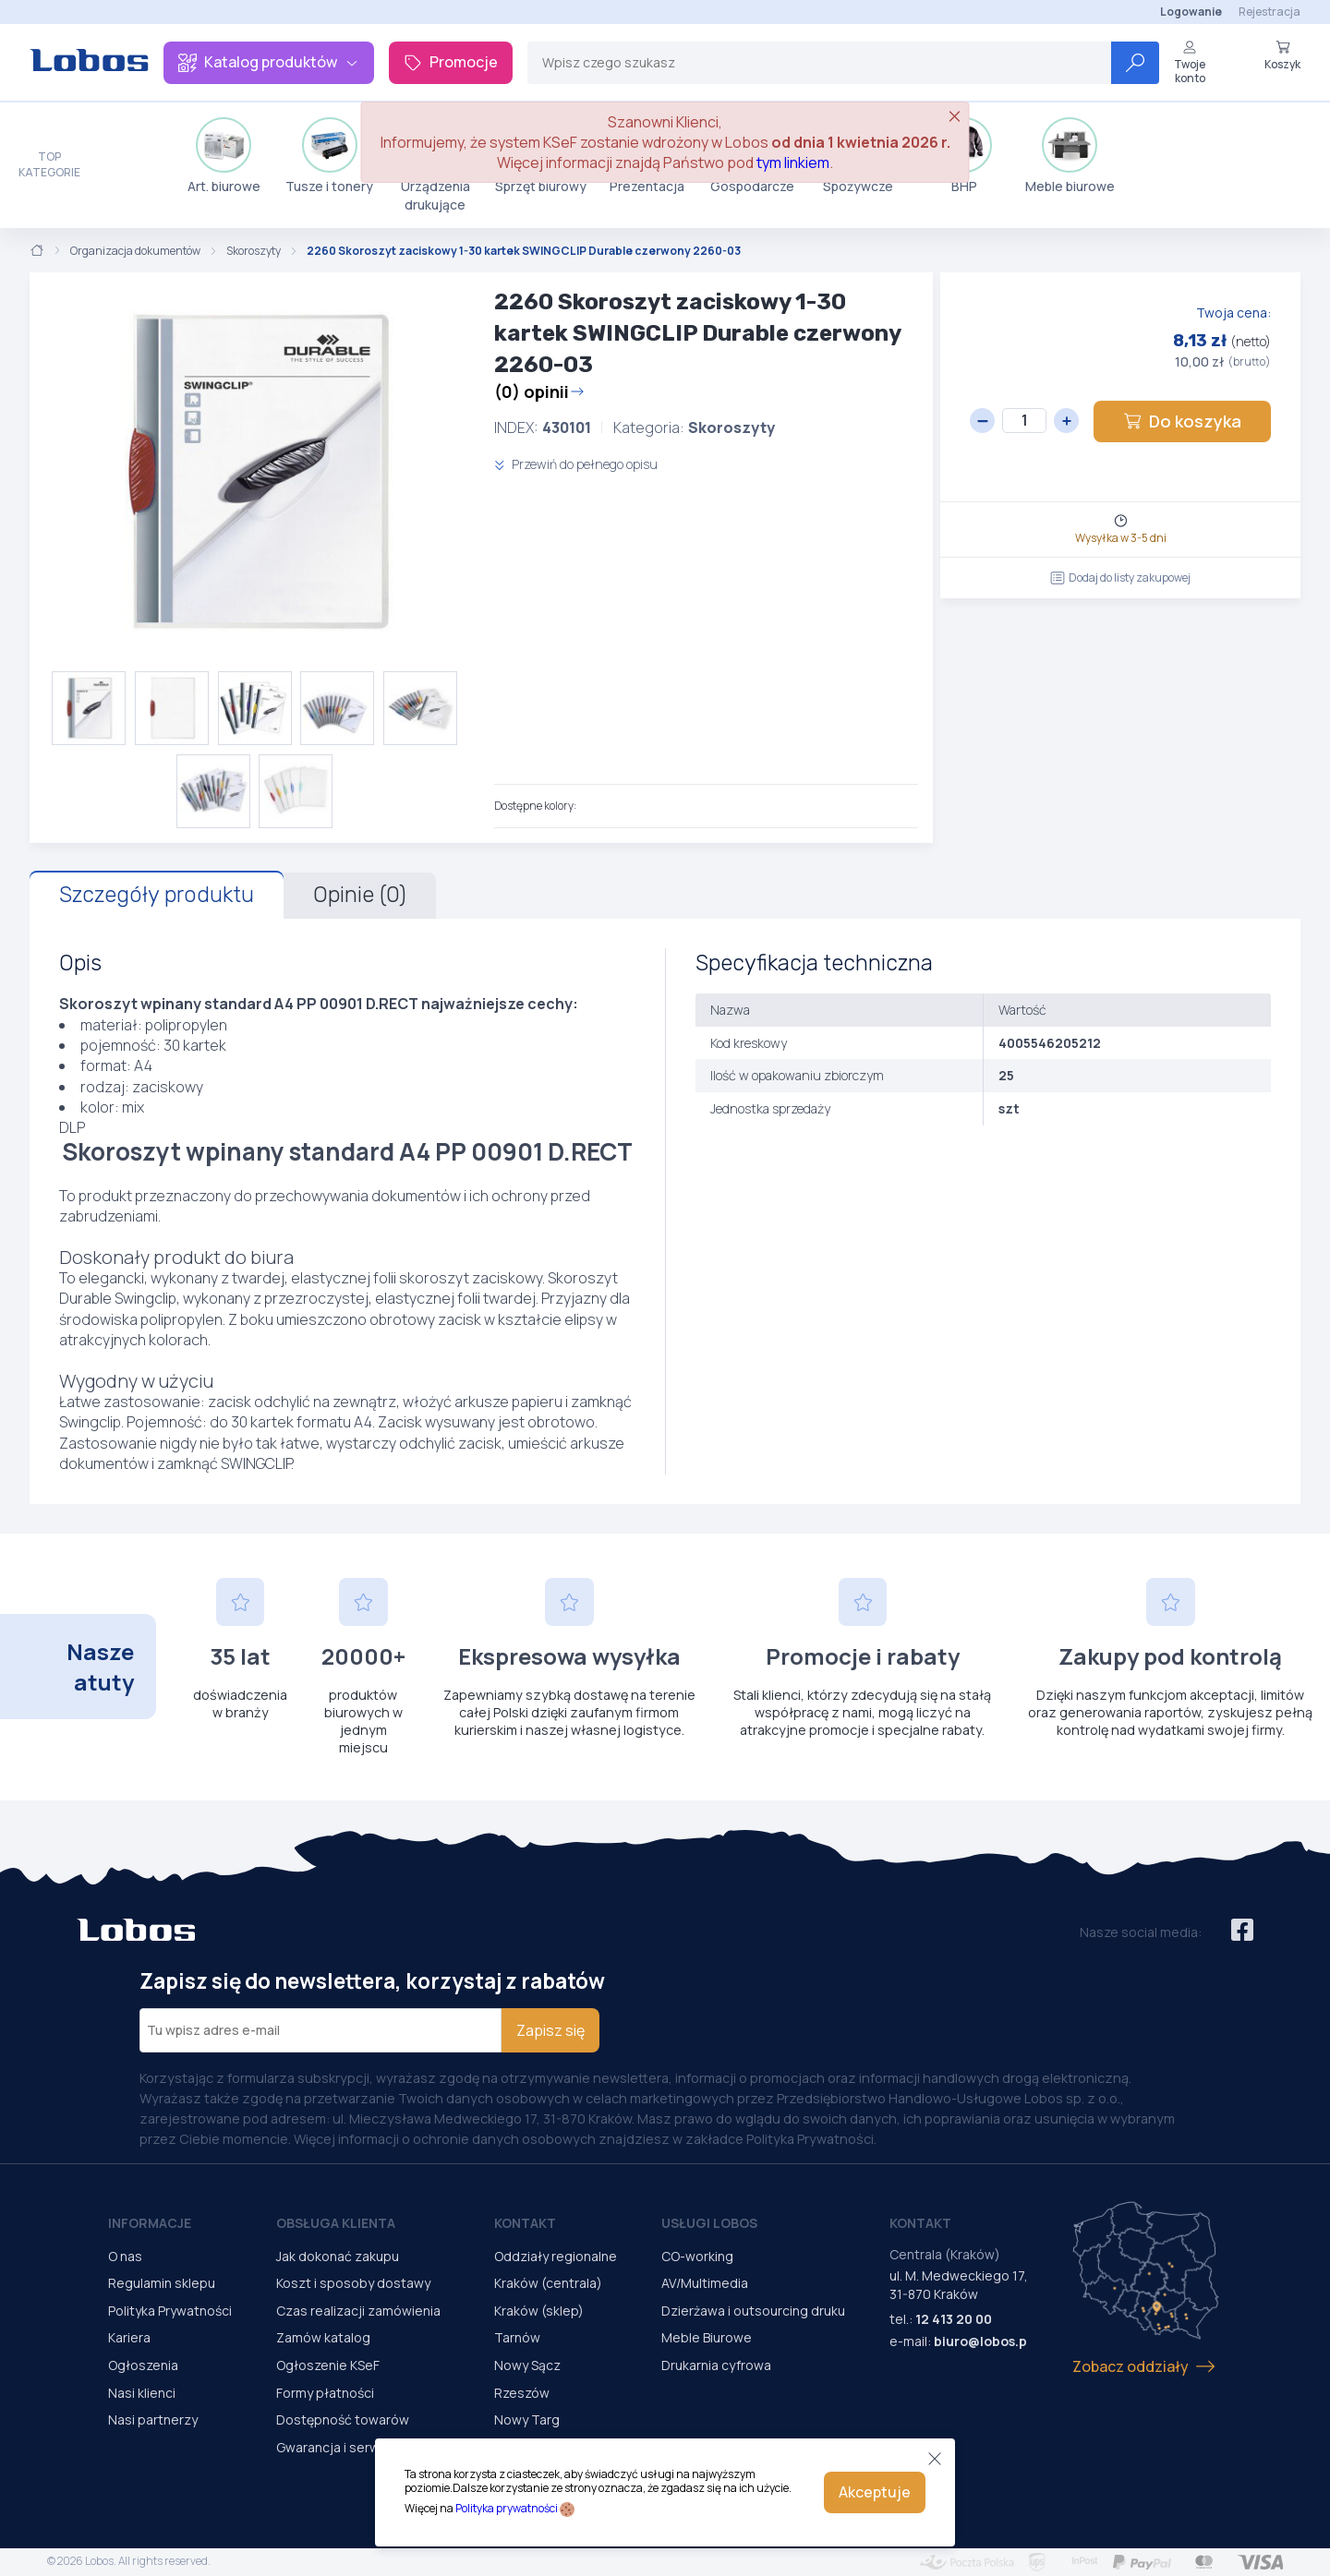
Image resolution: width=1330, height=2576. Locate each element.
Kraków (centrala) (548, 2283)
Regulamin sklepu (161, 2283)
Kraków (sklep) (539, 2310)
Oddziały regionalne (555, 2256)
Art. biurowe (223, 156)
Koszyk (1282, 55)
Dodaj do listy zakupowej (1120, 577)
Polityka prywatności (506, 2508)
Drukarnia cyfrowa (716, 2365)
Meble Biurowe (706, 2337)
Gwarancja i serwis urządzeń (363, 2447)
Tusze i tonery (329, 156)
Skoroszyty (253, 251)
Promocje (451, 62)
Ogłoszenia (143, 2365)
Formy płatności (325, 2392)
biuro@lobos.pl (982, 2341)
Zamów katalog (323, 2337)
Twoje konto (1189, 62)
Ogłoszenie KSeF (328, 2365)
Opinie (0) (359, 895)
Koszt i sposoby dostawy (353, 2283)
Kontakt (525, 2223)
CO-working (697, 2256)
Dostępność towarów (342, 2419)
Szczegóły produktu (156, 895)
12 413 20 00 (953, 2319)
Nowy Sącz (527, 2365)
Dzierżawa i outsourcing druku (753, 2310)
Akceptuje (875, 2492)
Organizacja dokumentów (135, 251)
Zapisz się (550, 2030)
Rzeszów (522, 2392)
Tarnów (517, 2337)
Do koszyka (1182, 421)
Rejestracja (1269, 11)
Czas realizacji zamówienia (358, 2310)
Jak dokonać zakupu (337, 2256)
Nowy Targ (527, 2419)
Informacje (149, 2223)
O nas (125, 2256)
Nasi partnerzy (153, 2419)
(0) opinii (539, 391)
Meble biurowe (1070, 156)
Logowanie (1191, 11)
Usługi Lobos (709, 2223)
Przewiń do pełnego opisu (576, 464)
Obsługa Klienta (335, 2223)
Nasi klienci (141, 2392)
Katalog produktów (268, 62)
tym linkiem (792, 162)
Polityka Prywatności (170, 2310)
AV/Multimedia (704, 2283)
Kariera (129, 2337)
